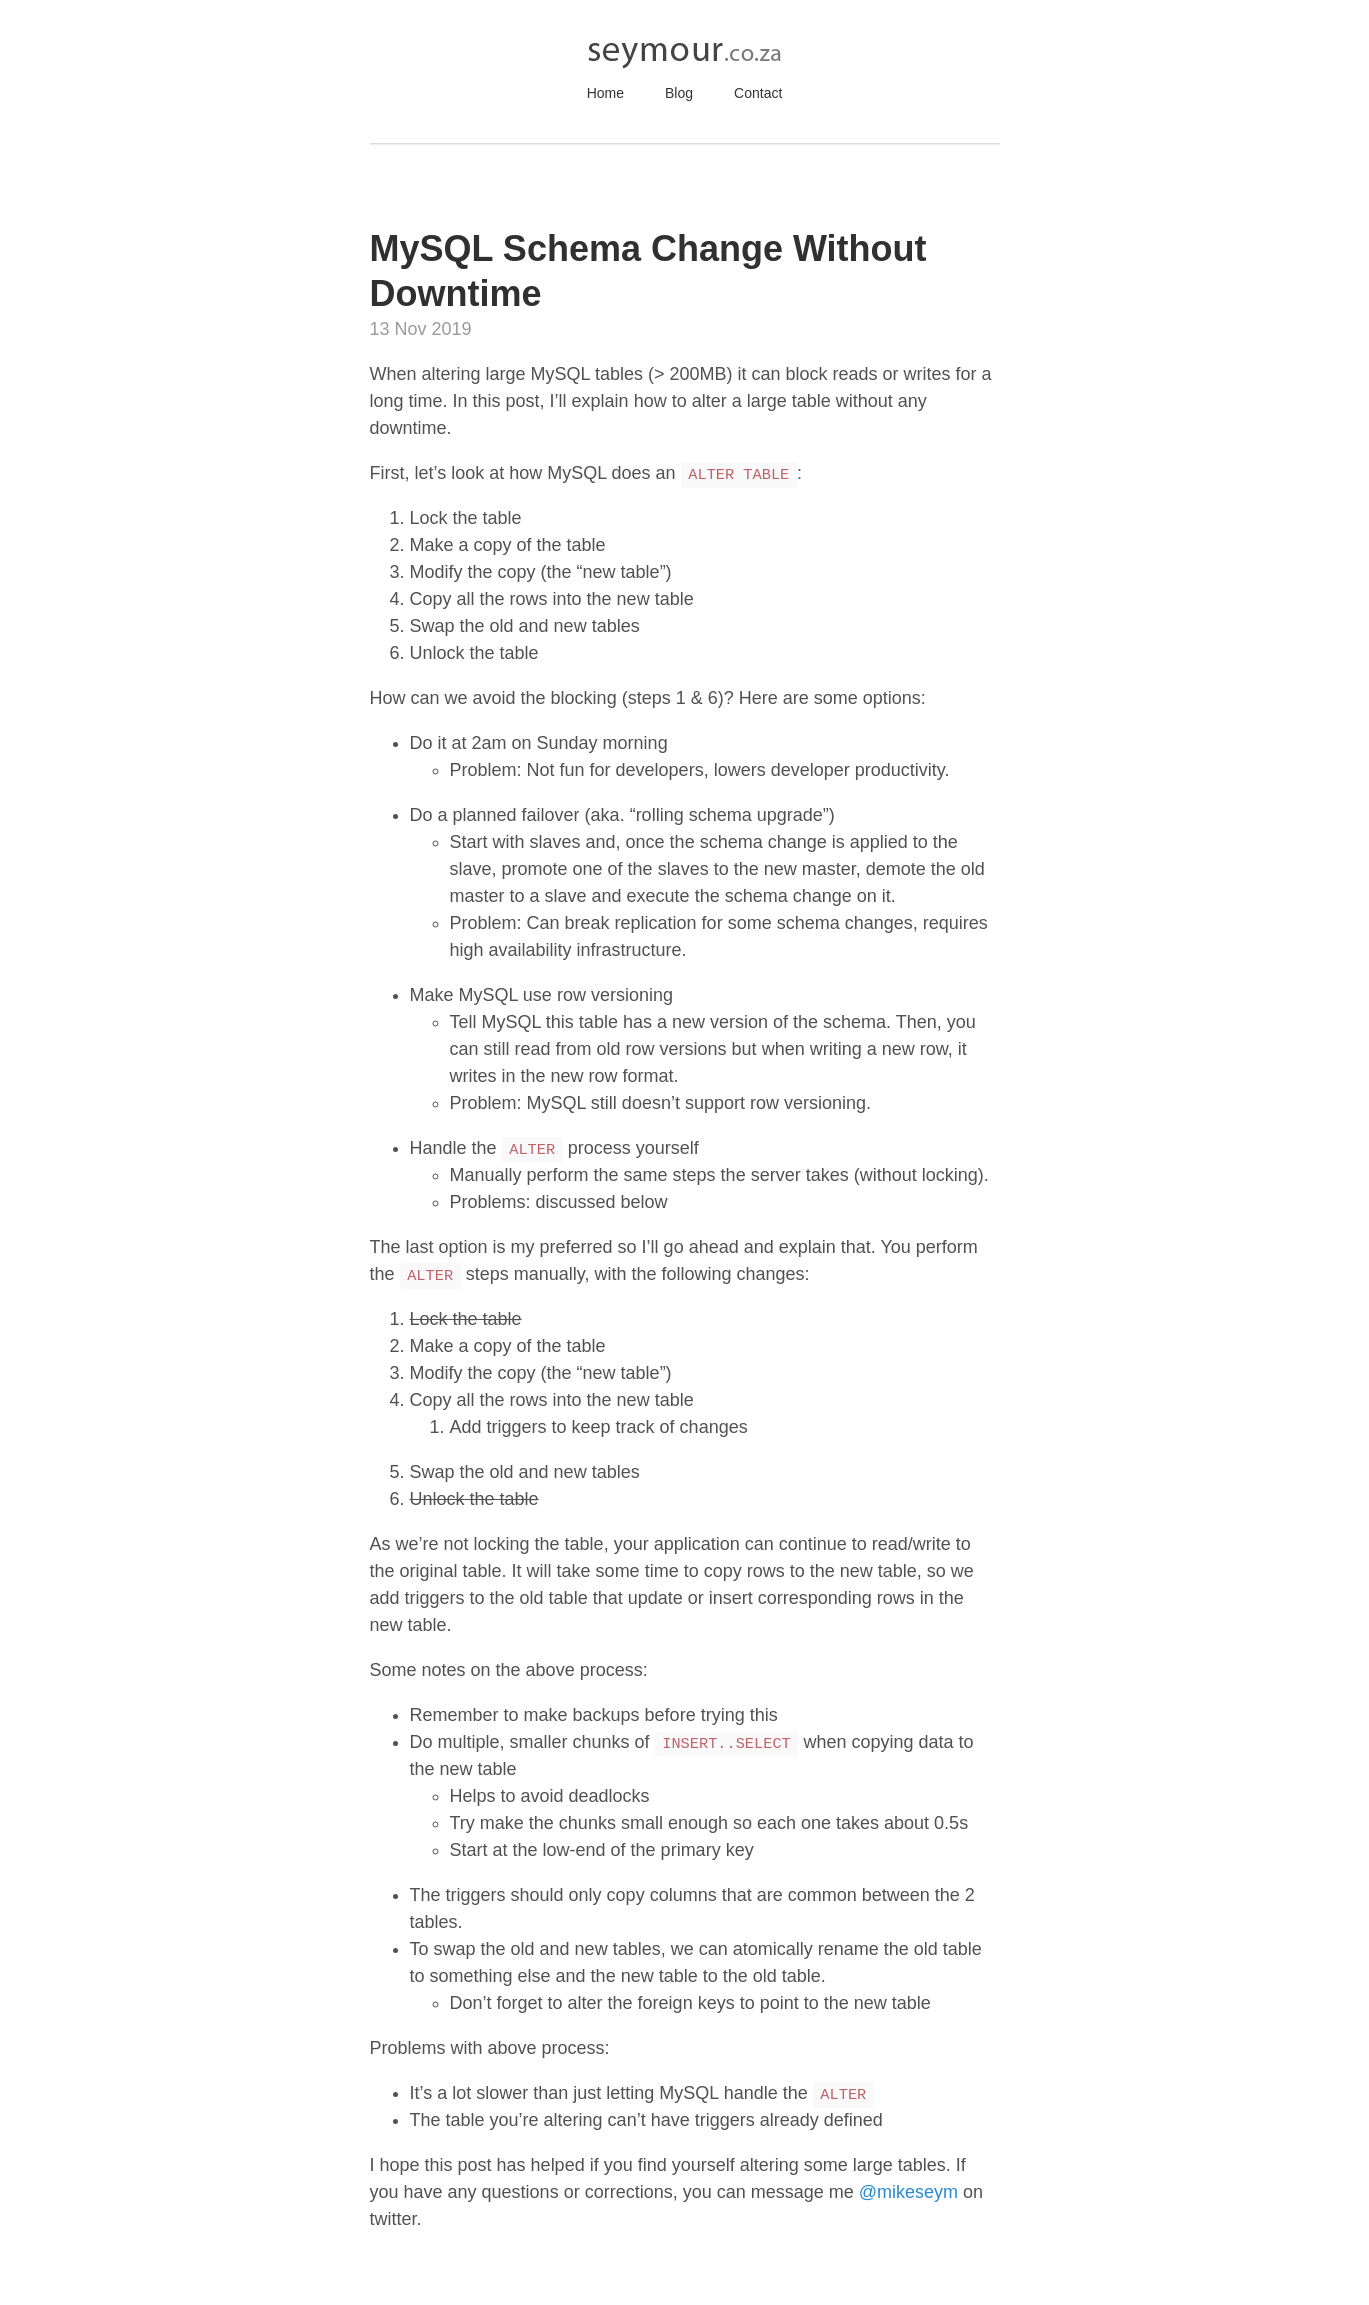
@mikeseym (908, 2192)
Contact (758, 93)
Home (605, 93)
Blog (679, 93)
